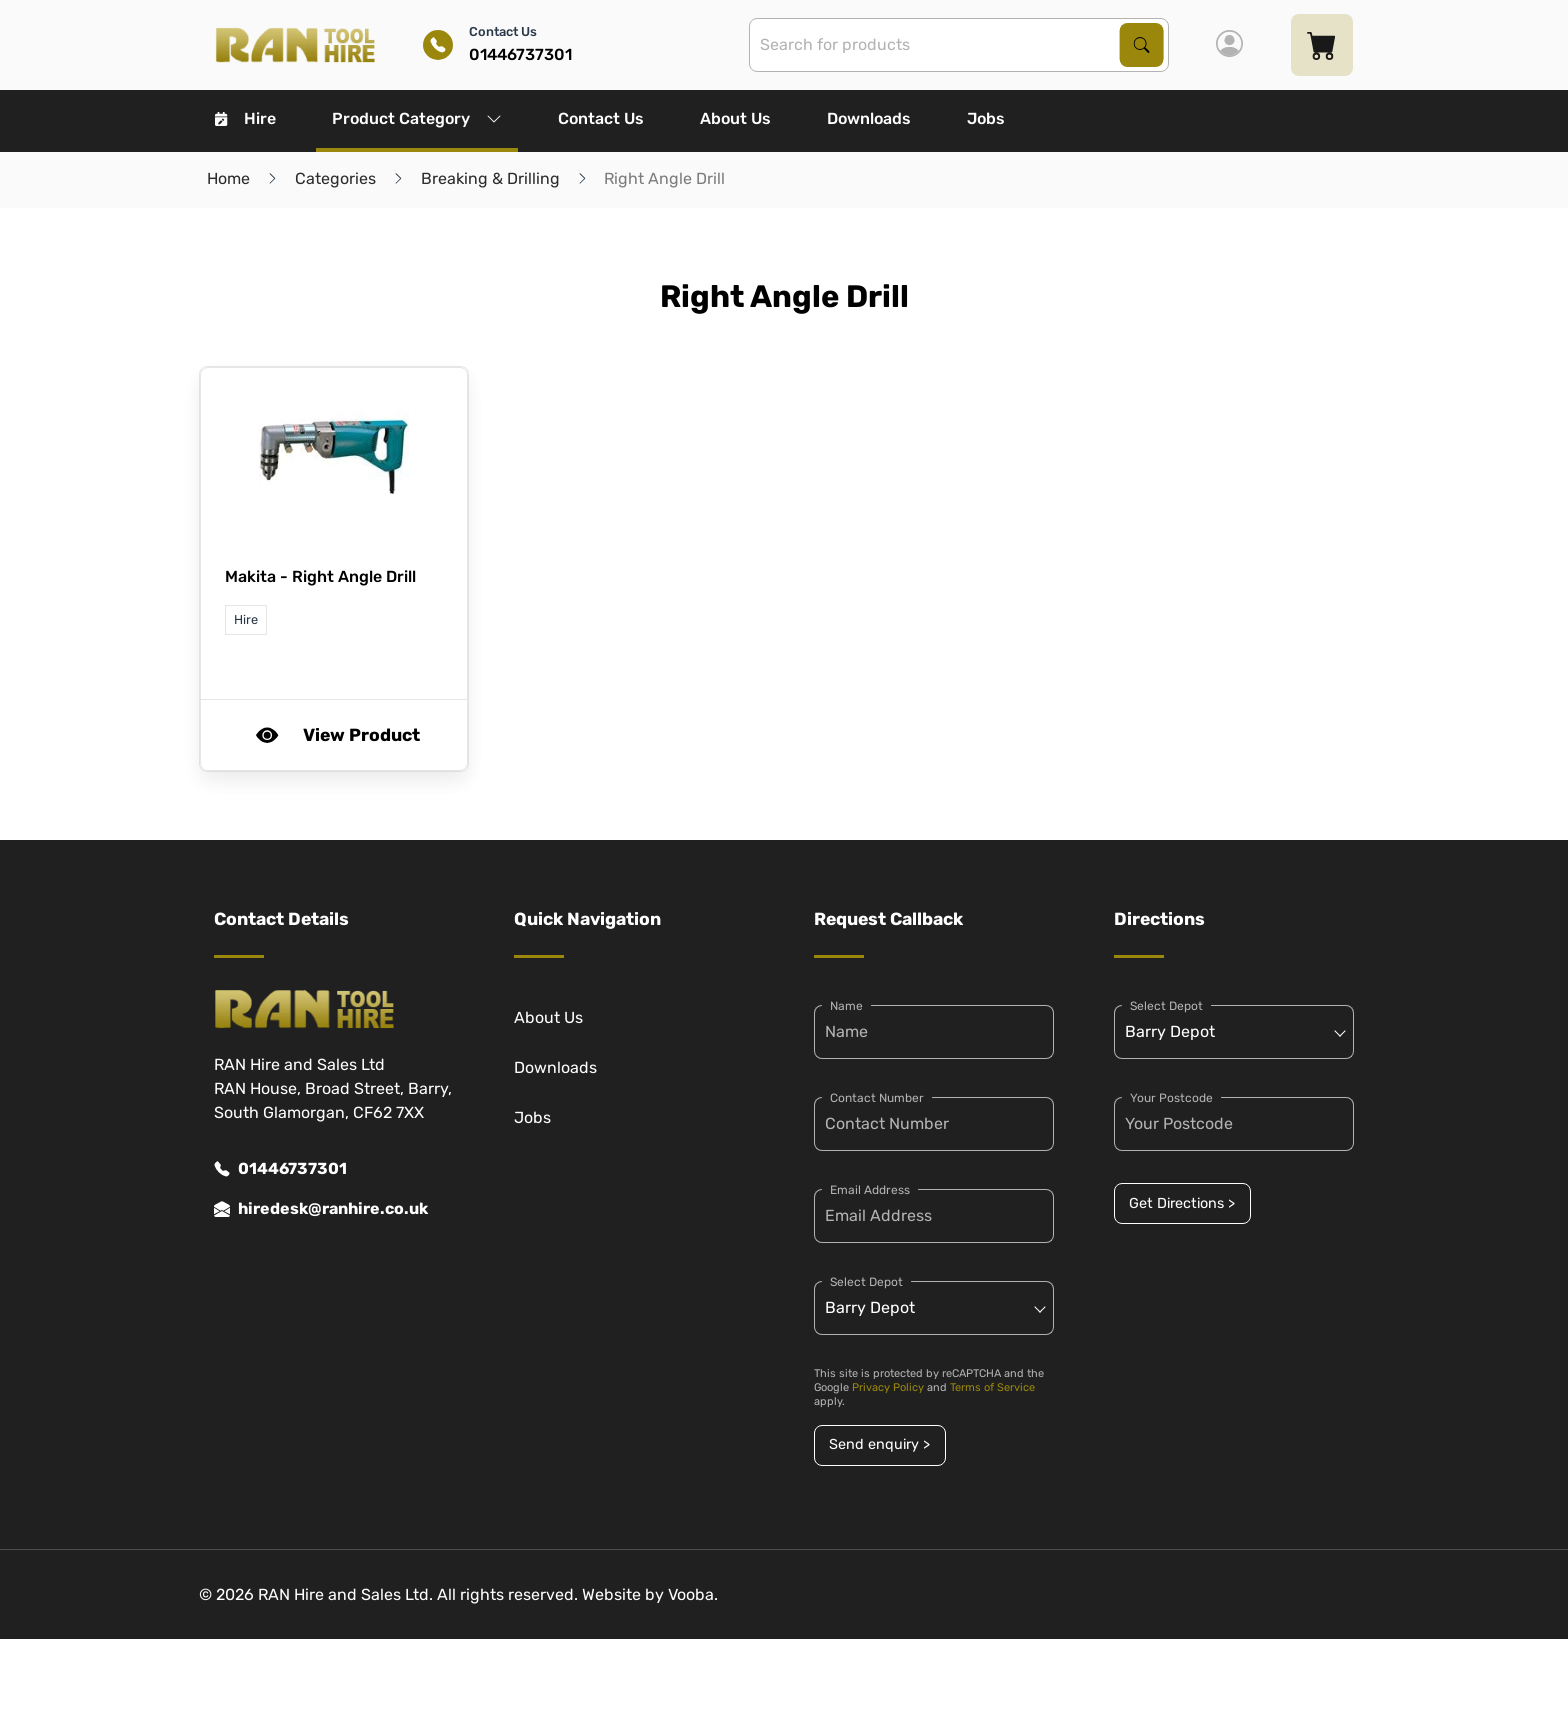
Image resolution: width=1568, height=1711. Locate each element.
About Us (735, 118)
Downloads (869, 118)
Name (846, 1006)
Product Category (417, 118)
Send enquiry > (879, 1444)
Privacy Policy (888, 1387)
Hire (245, 118)
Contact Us (601, 118)
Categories (335, 178)
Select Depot (866, 1282)
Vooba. (693, 1594)
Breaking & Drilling (490, 178)
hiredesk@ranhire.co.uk (321, 1209)
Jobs (986, 118)
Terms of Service (992, 1387)
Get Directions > (1182, 1203)
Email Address (870, 1190)
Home (228, 178)
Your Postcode (1171, 1098)
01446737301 (280, 1169)
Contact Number (877, 1098)
